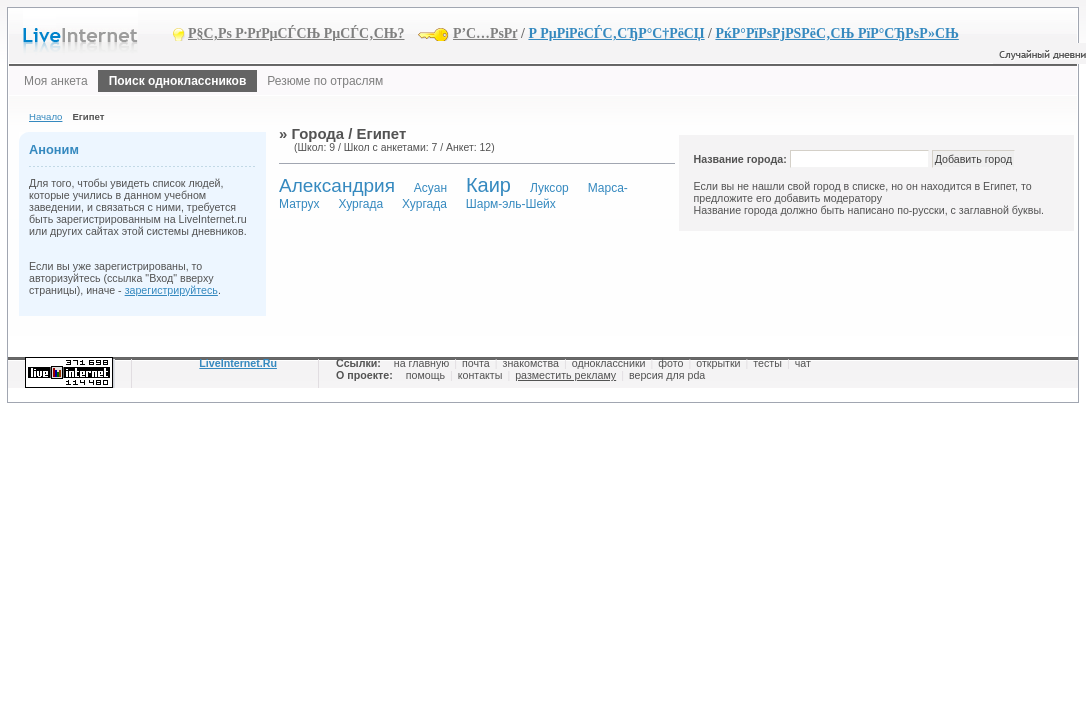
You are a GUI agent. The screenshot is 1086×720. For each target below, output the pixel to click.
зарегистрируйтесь (171, 290)
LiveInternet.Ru (238, 363)
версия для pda (667, 375)
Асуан (430, 188)
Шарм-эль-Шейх (511, 204)
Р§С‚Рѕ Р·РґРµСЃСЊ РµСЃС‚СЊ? (296, 33)
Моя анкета (56, 81)
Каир (488, 185)
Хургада (360, 204)
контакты (480, 375)
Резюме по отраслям (325, 81)
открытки (718, 363)
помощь (425, 375)
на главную (421, 363)
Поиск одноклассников (178, 81)
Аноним (54, 149)
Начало (45, 116)
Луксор (549, 188)
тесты (767, 363)
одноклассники (609, 363)
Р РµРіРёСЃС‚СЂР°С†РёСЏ (616, 33)
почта (476, 363)
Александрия (337, 185)
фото (670, 363)
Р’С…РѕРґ (485, 33)
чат (803, 363)
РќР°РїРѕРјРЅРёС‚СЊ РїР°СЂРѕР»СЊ (836, 33)
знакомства (531, 363)
